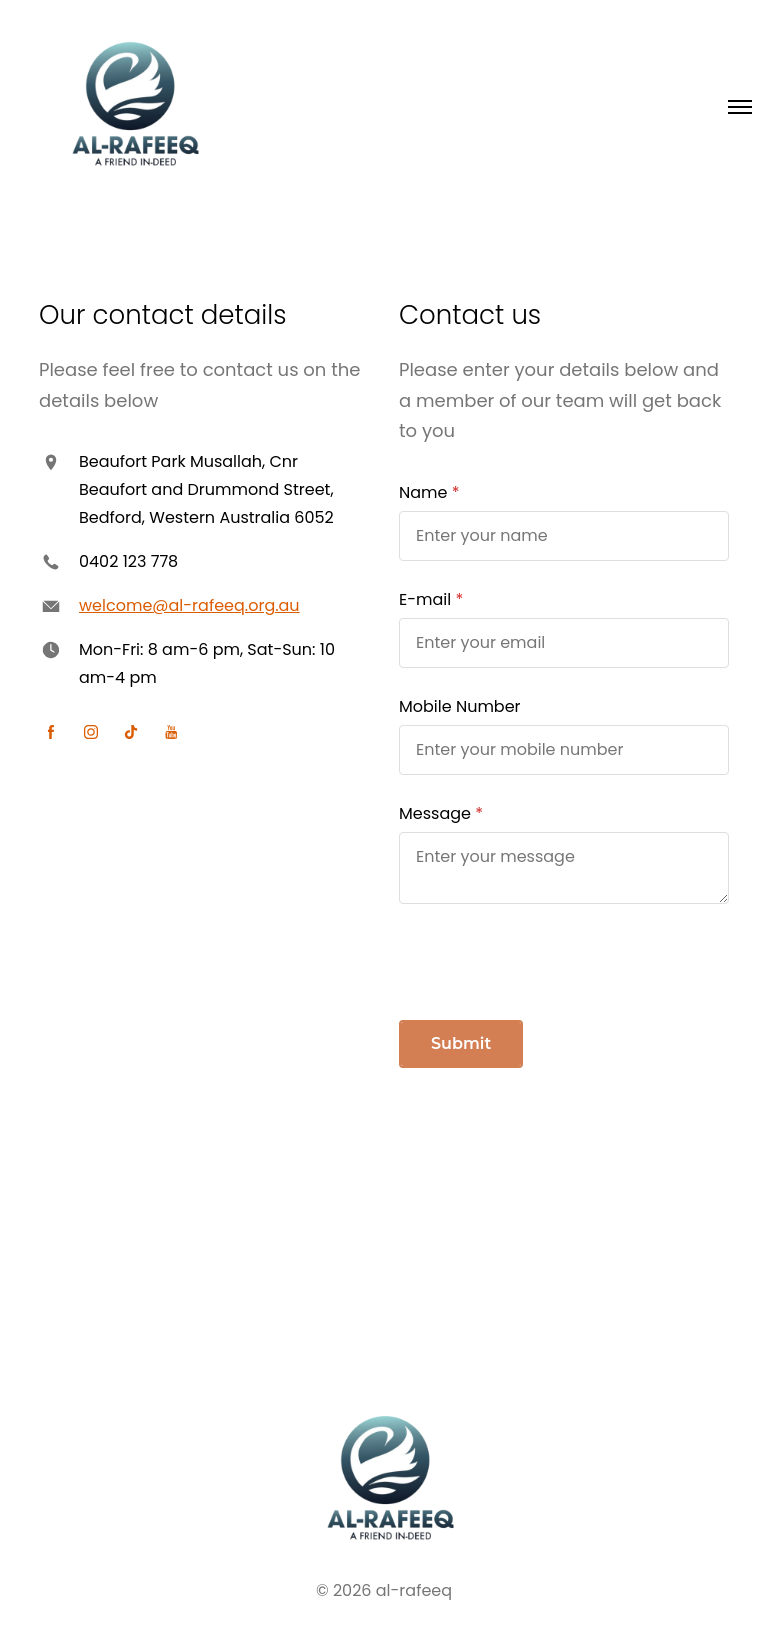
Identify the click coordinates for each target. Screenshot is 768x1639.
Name (423, 492)
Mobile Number (460, 706)
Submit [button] (461, 1043)
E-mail (425, 599)
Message (435, 813)
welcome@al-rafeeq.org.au (189, 605)
